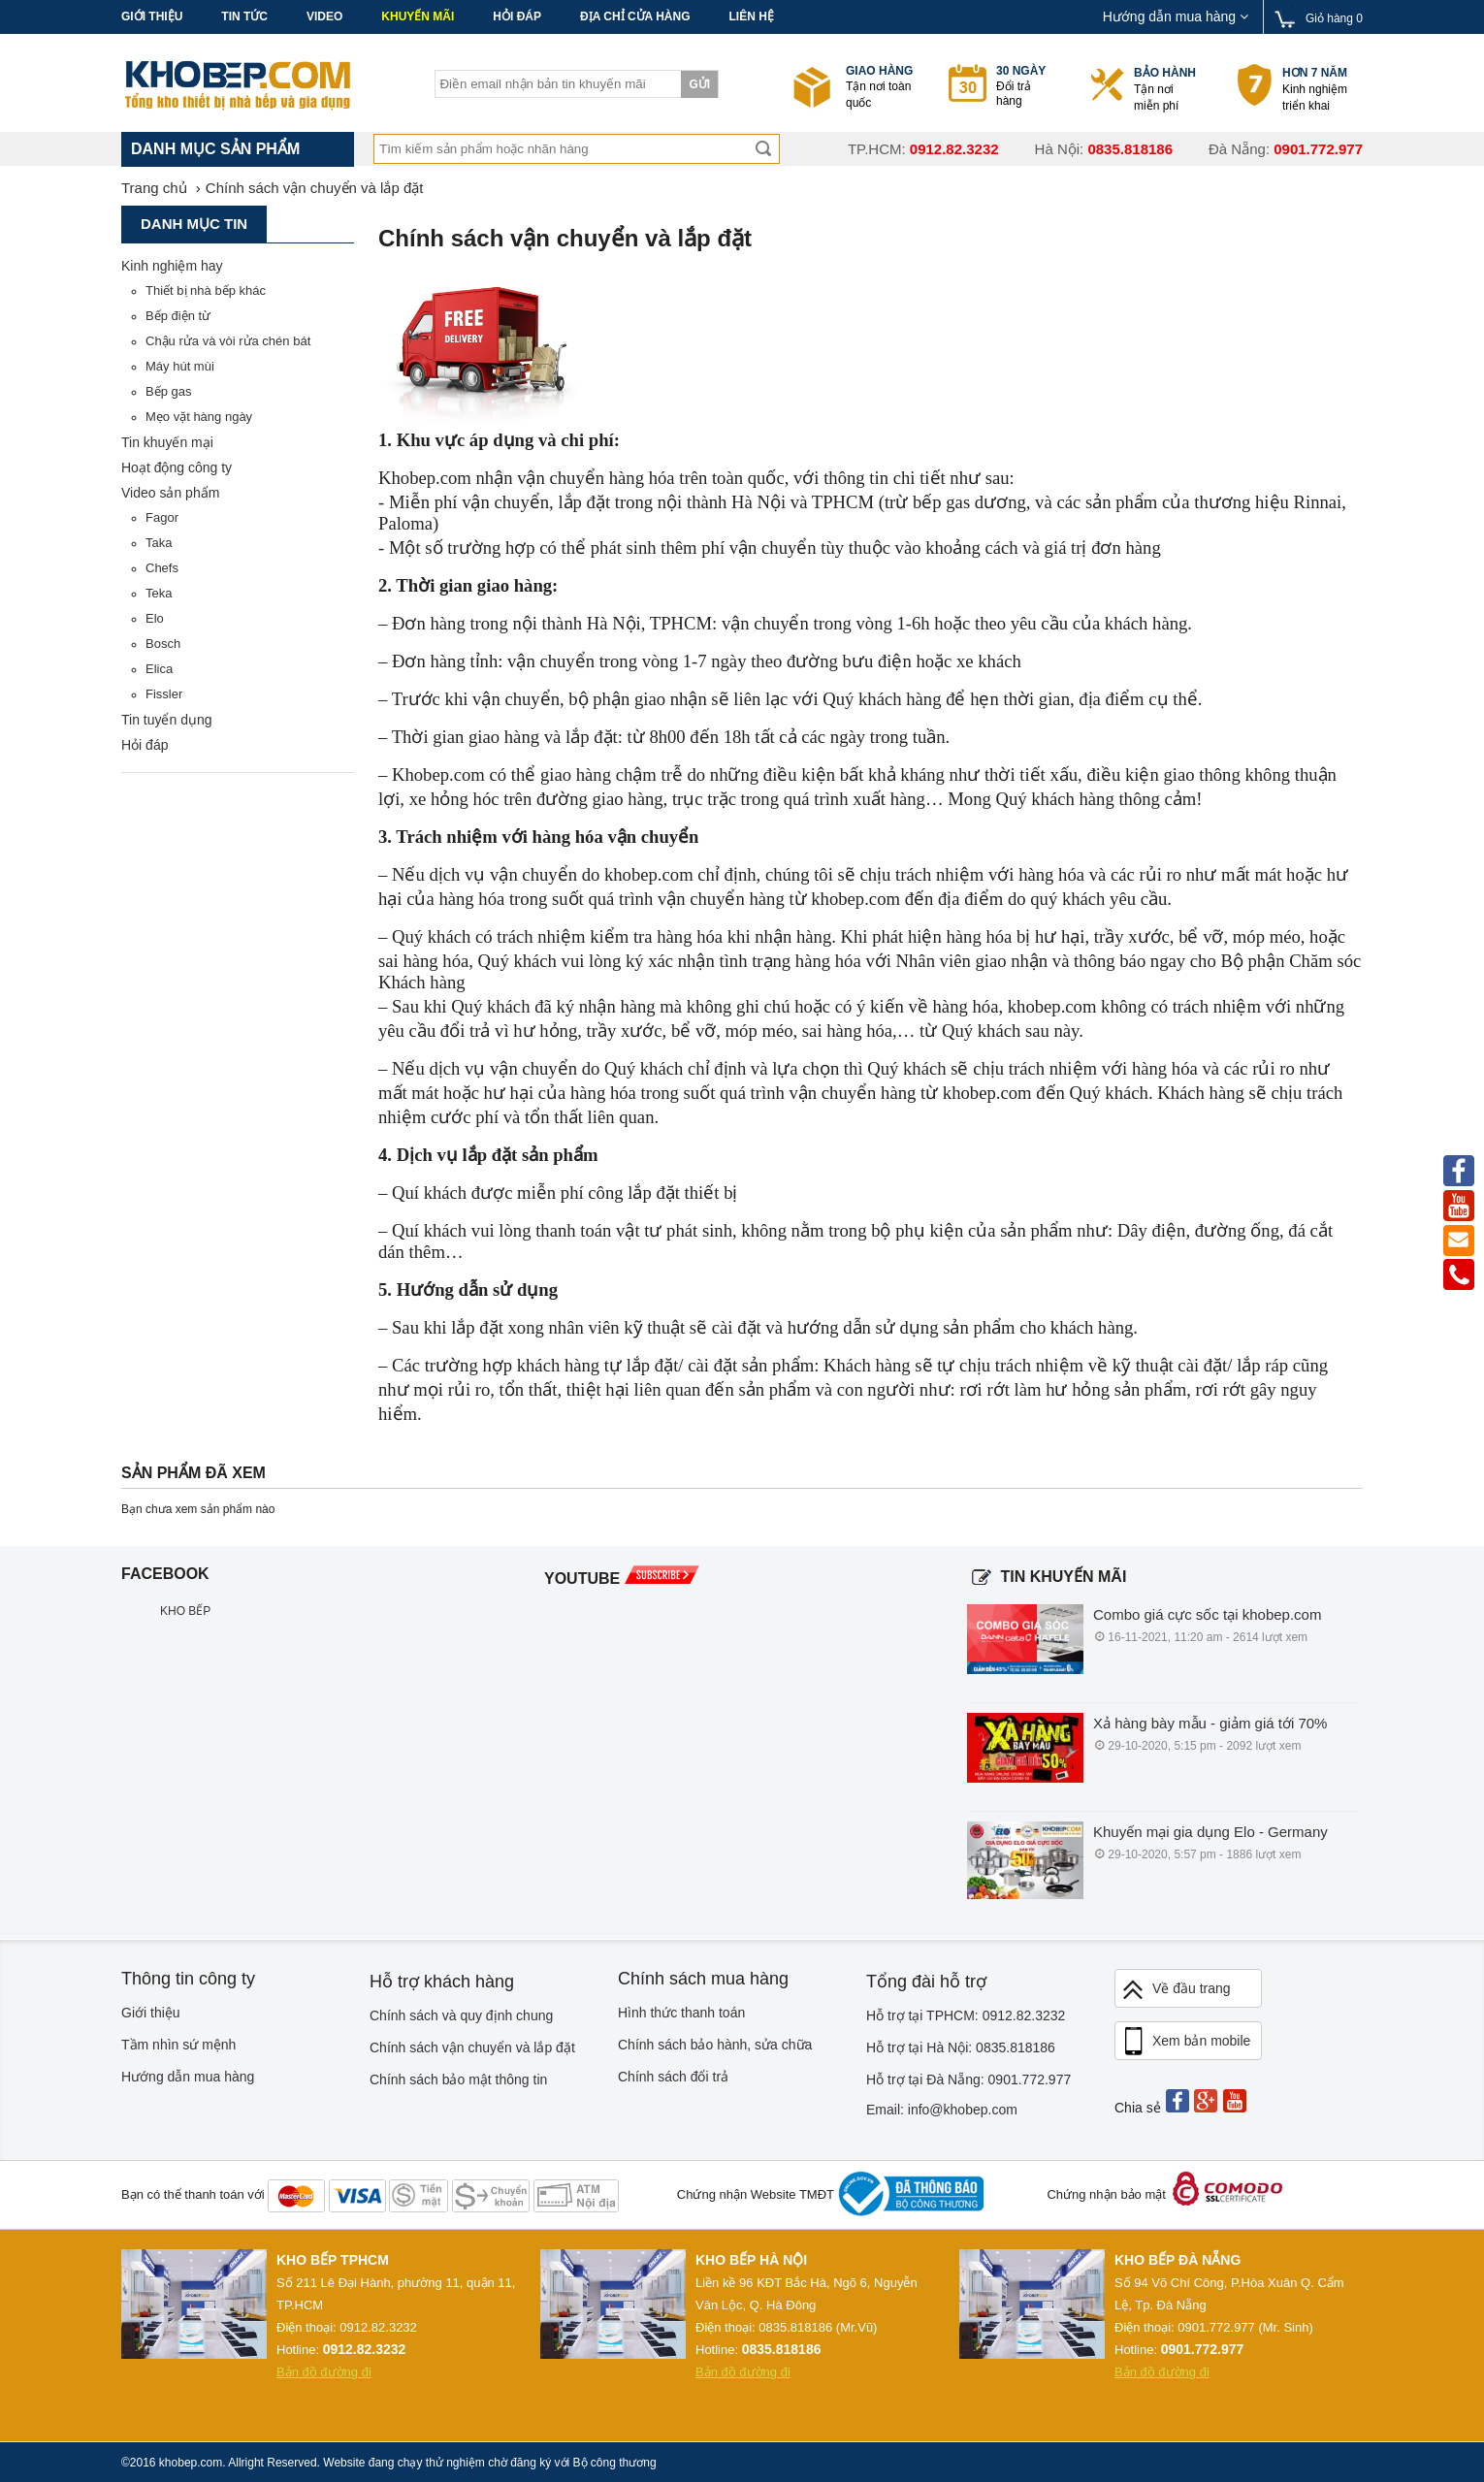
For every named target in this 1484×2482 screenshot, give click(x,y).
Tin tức (244, 16)
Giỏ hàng (1334, 18)
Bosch (162, 643)
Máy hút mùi (179, 366)
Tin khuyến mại (167, 442)
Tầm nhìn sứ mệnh (178, 2044)
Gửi (699, 84)
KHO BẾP (185, 1611)
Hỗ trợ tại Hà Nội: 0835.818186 (960, 2047)
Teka (158, 593)
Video (324, 16)
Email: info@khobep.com (941, 2109)
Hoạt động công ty (176, 467)
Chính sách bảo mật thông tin (458, 2079)
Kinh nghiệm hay (172, 266)
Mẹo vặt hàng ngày (198, 416)
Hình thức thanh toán (681, 2012)
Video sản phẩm (170, 492)
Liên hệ (750, 16)
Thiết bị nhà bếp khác (205, 290)
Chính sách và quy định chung (461, 2015)
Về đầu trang (1175, 1990)
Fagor (161, 517)
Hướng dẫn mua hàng (1175, 16)
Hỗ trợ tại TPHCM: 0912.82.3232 (965, 2015)
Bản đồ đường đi (323, 2372)
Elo (154, 618)
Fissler (163, 694)
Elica (159, 668)
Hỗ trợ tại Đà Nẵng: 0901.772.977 (968, 2079)
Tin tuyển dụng (166, 719)
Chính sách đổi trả (673, 2076)
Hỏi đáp (517, 16)
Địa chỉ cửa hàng (635, 16)
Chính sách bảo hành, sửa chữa (715, 2044)
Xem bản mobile (1185, 2041)
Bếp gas (168, 391)
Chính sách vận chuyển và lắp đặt (472, 2047)
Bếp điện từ (177, 315)
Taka (158, 542)
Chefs (161, 568)
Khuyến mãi (417, 16)
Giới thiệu (151, 16)
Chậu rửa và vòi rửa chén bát (227, 341)
